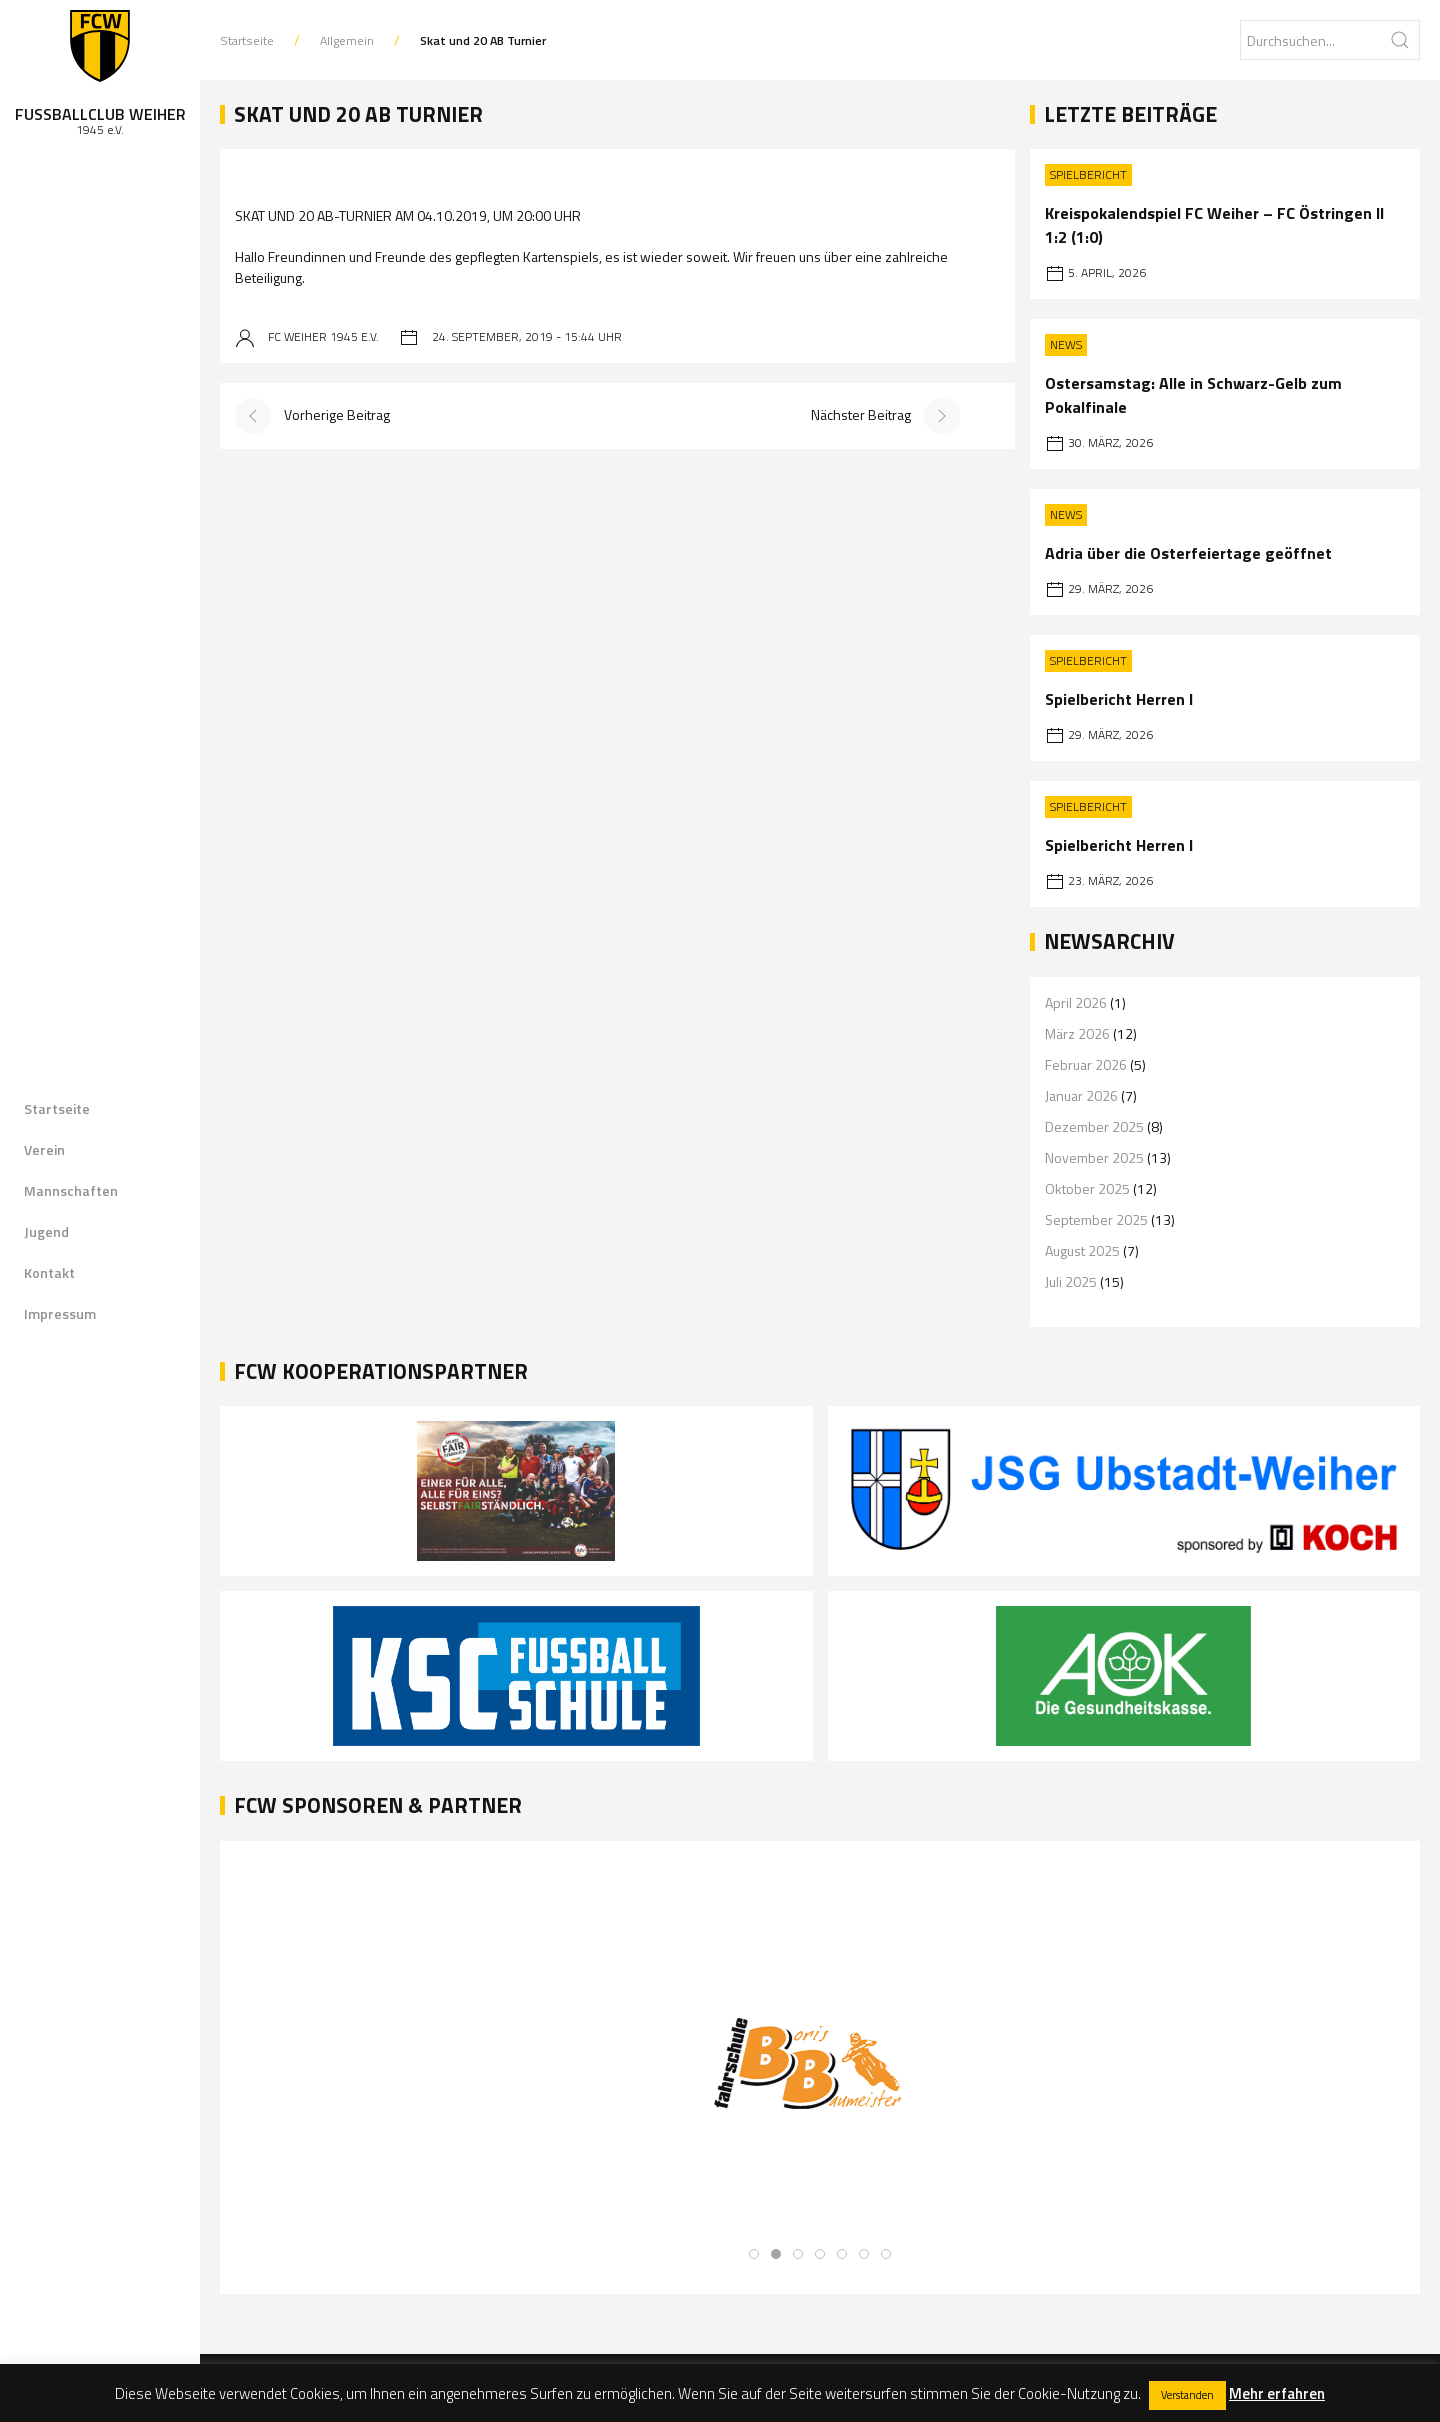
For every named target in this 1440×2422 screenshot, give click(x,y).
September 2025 (1096, 1219)
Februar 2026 (1086, 1064)
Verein (44, 1149)
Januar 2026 (1081, 1095)
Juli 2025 (1071, 1281)
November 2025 (1094, 1157)
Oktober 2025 (1087, 1188)
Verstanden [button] (1187, 2395)
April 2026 (1076, 1002)
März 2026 (1077, 1033)
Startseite (57, 1108)
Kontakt (49, 1272)
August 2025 (1082, 1250)
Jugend (46, 1231)
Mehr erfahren (1277, 2393)
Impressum (60, 1313)
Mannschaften (71, 1190)
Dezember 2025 (1094, 1126)
